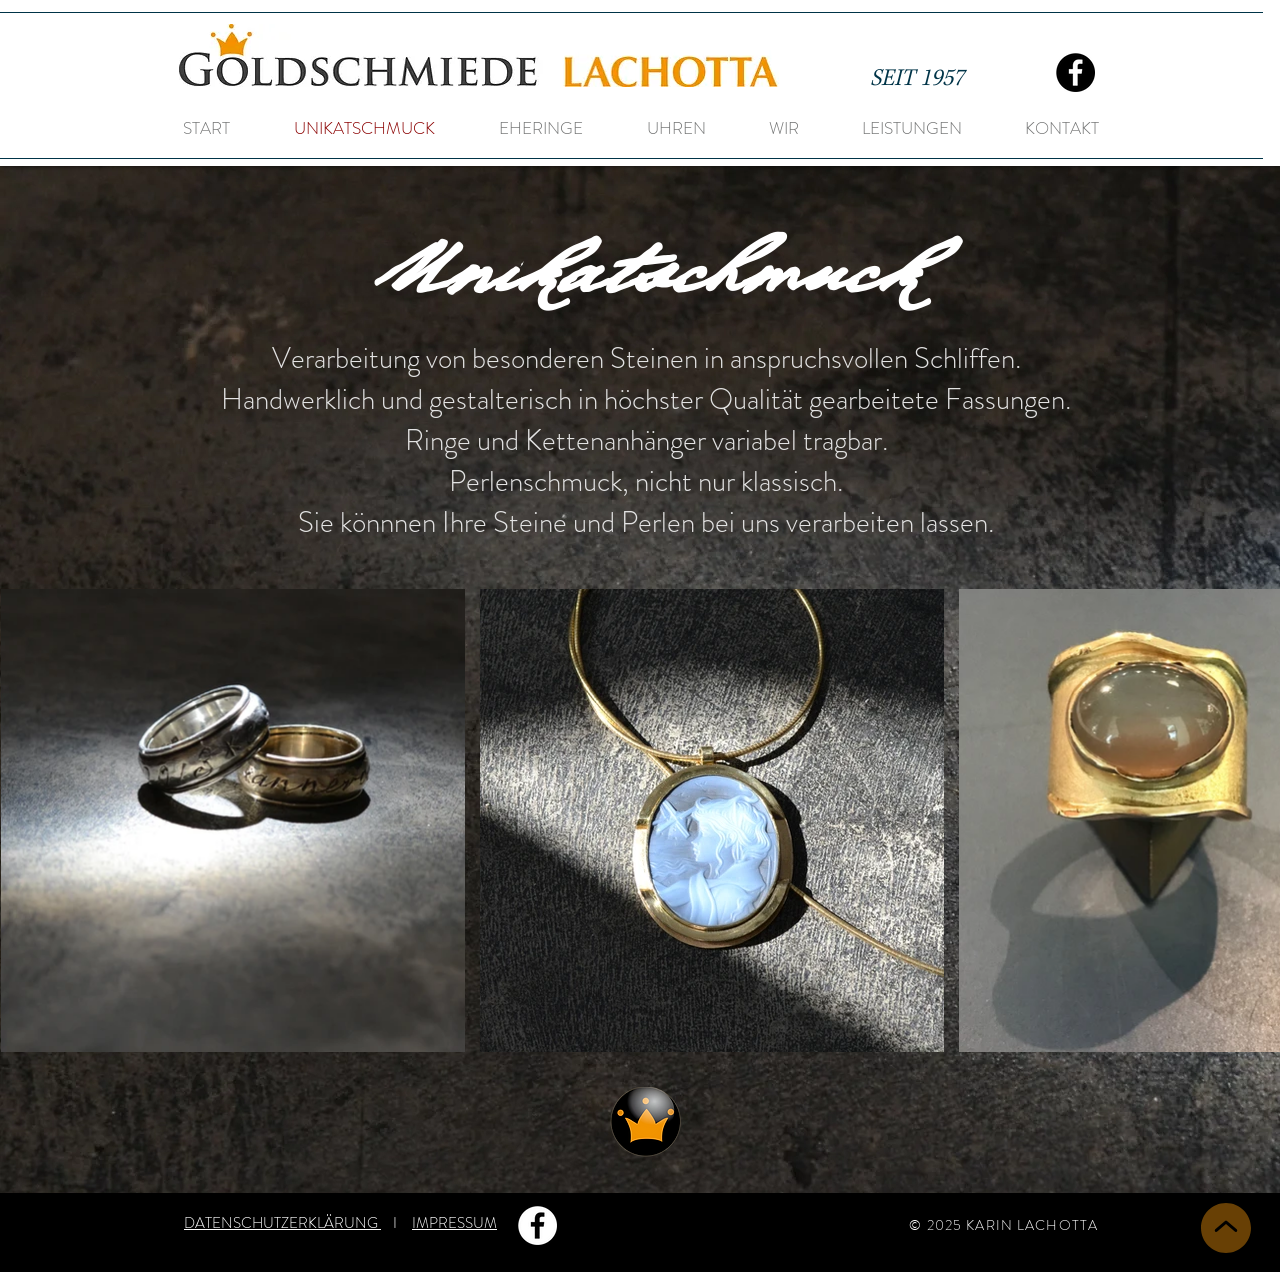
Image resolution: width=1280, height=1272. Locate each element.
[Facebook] (1075, 72)
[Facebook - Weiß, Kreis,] (537, 1225)
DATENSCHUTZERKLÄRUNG (282, 1223)
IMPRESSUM (454, 1223)
